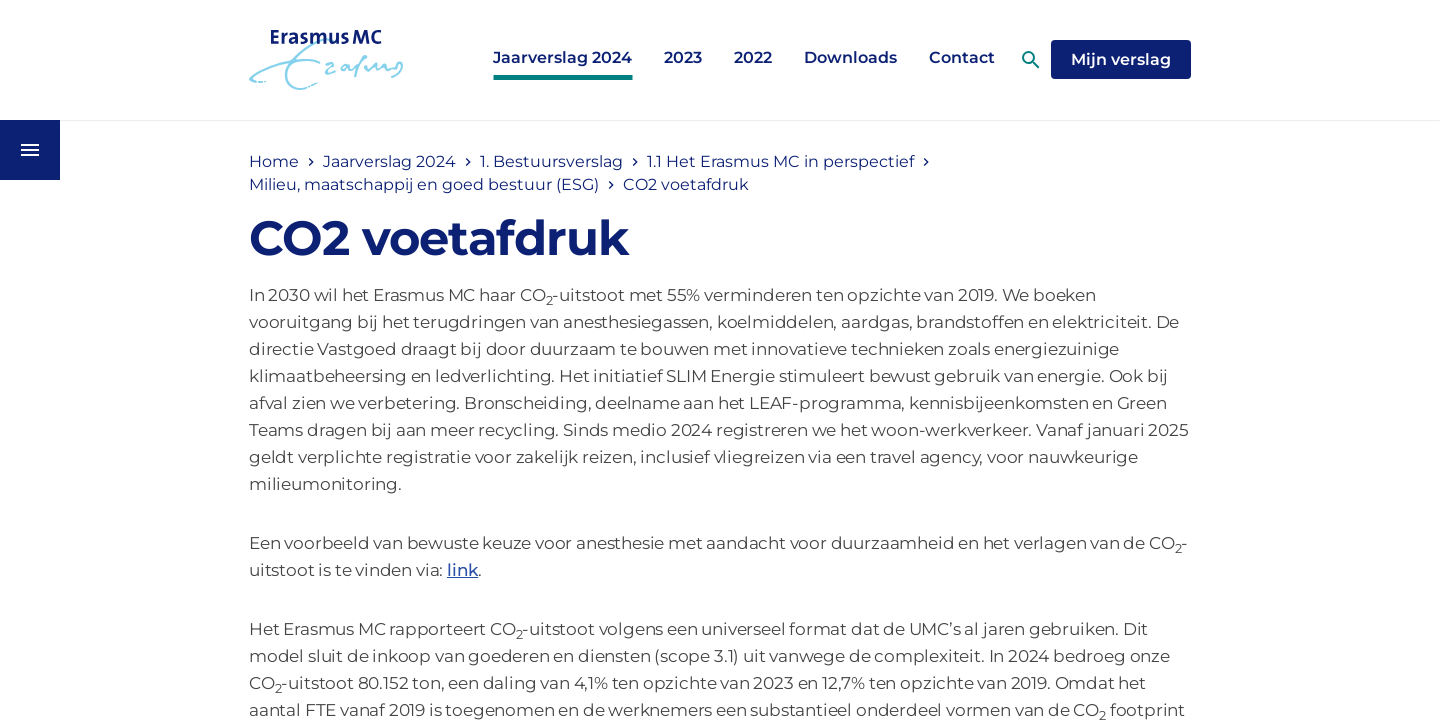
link (462, 570)
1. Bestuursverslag (551, 161)
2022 (753, 57)
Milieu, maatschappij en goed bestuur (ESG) (424, 184)
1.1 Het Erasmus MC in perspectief (780, 161)
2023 (683, 57)
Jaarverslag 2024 (562, 57)
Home (274, 161)
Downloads (850, 57)
